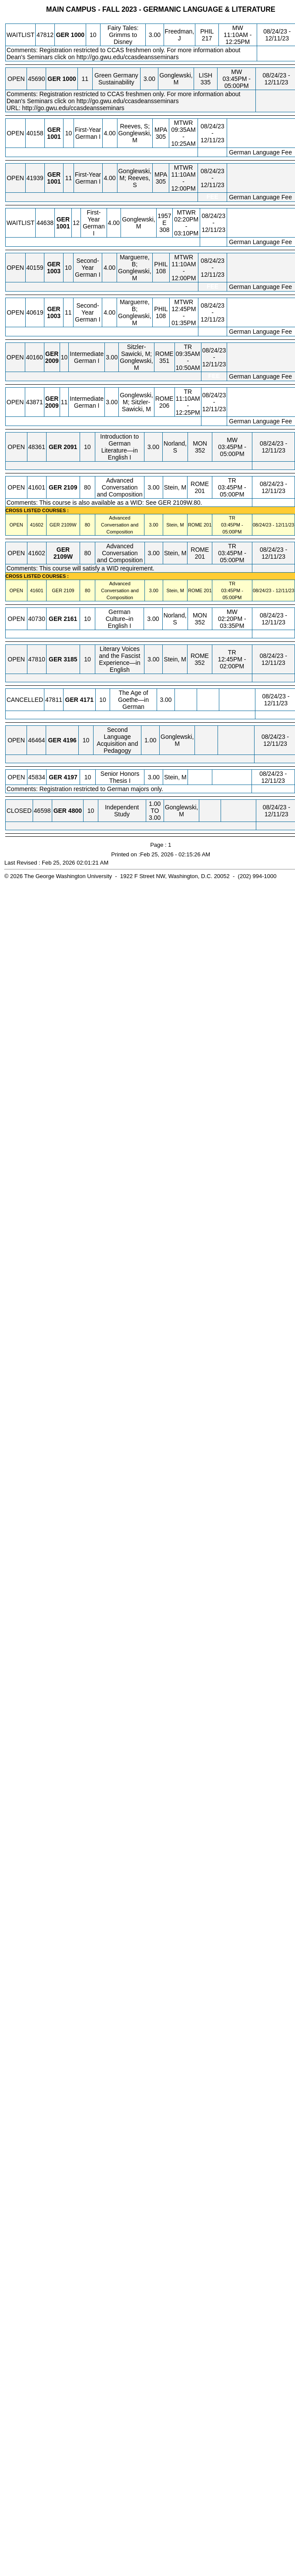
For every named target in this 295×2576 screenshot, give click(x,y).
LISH (205, 75)
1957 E (164, 219)
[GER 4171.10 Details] (87, 699)
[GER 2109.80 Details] (70, 487)
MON (200, 443)
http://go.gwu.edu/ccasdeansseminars (128, 57)
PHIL (207, 31)
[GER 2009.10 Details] (52, 360)
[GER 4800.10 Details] (75, 810)
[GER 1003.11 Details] (53, 315)
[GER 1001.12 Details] (63, 226)
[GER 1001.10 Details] (53, 136)
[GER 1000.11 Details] (69, 78)
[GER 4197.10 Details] (70, 777)
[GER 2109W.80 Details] (69, 524)
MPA (160, 129)
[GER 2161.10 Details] (70, 618)
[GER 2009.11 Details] (52, 405)
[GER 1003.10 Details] (53, 271)
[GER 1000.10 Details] (77, 34)
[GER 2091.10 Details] (70, 446)
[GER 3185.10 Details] (70, 659)
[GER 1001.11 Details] (53, 181)
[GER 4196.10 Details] (70, 740)
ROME (164, 353)
